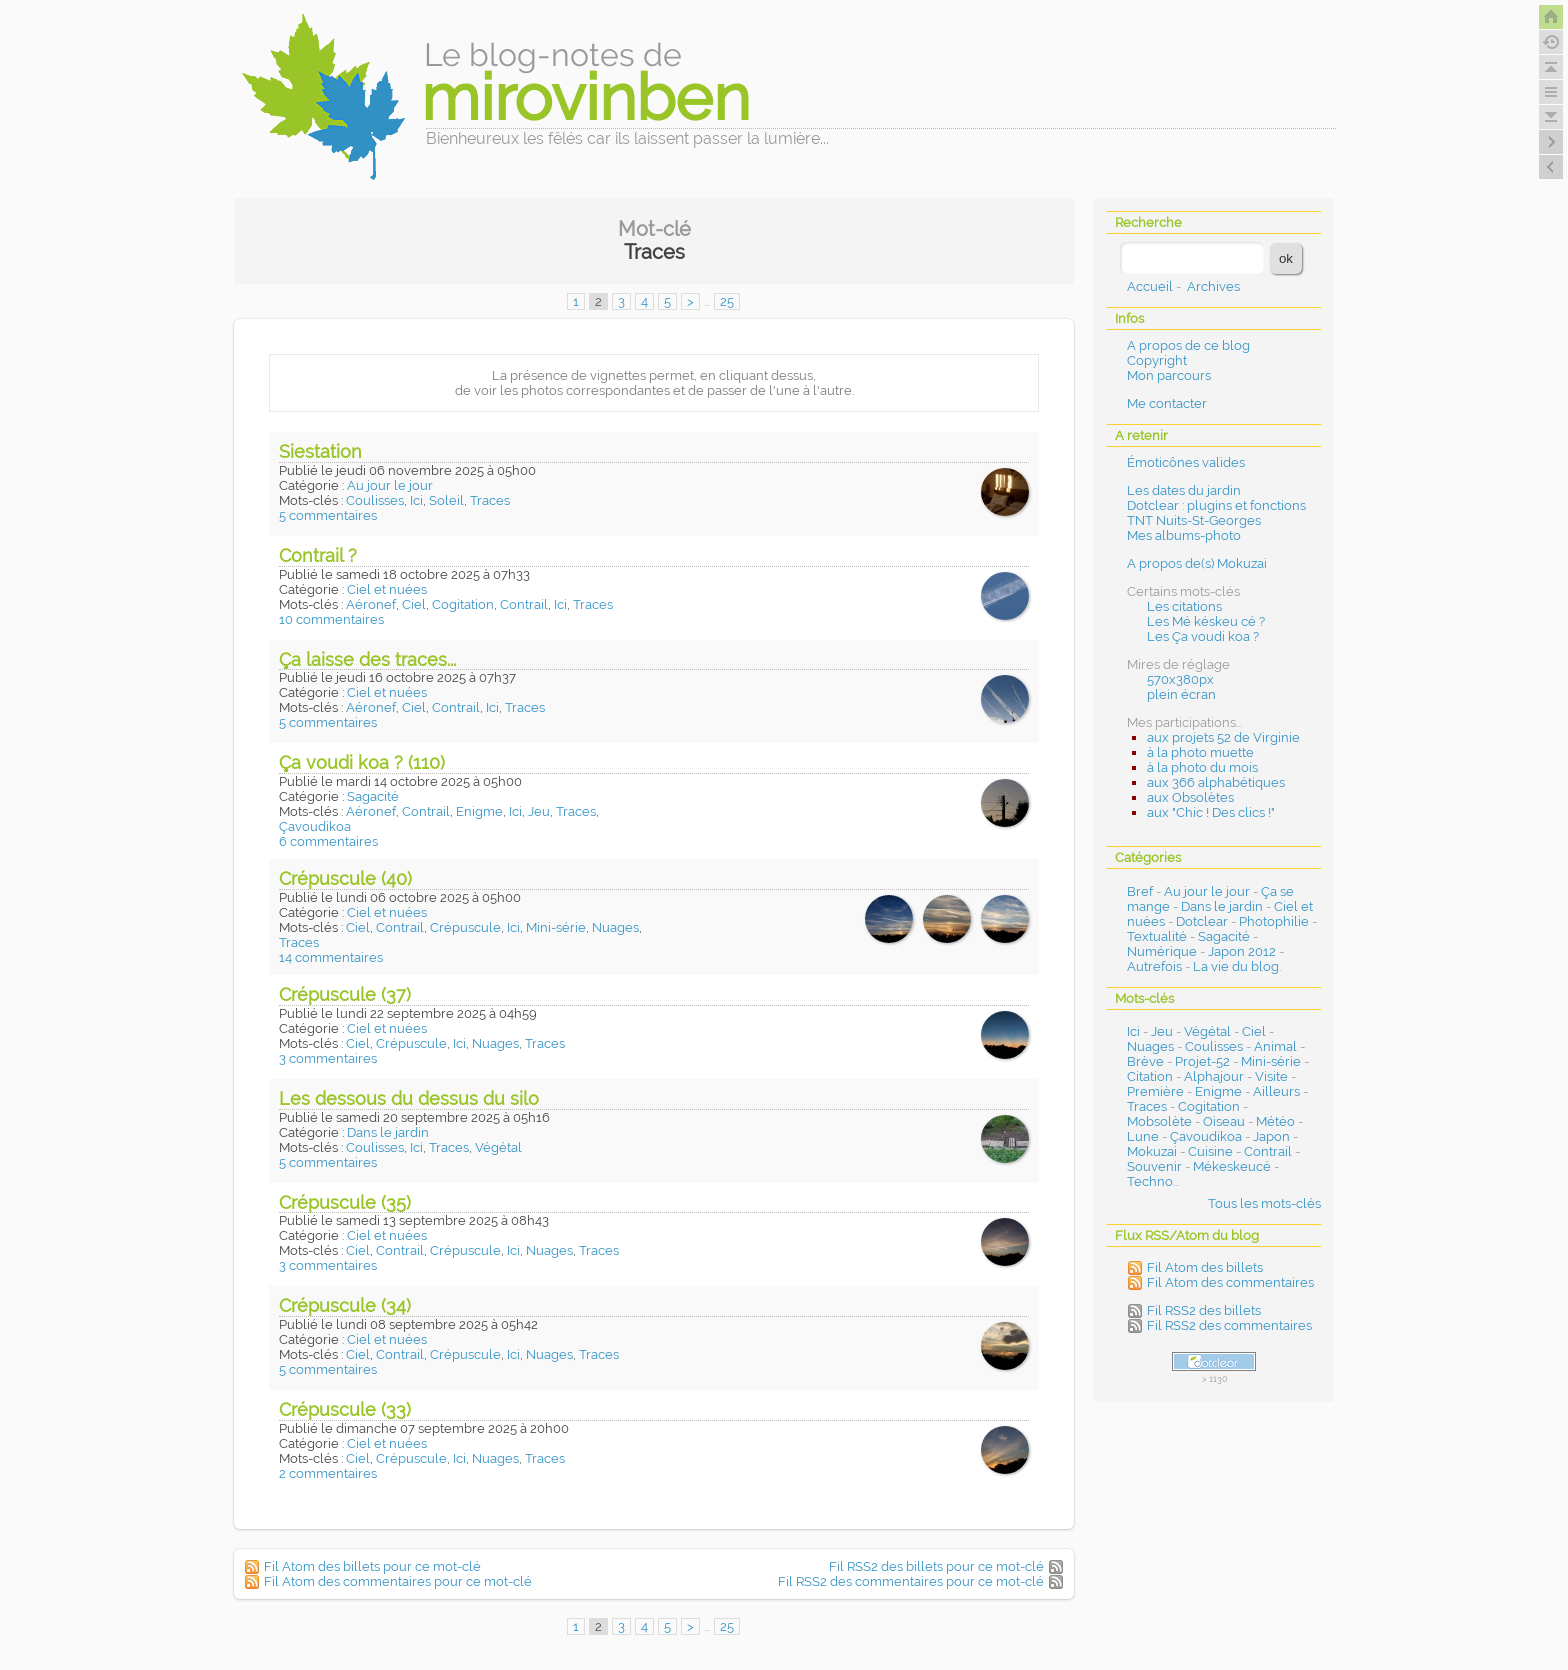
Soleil (446, 500)
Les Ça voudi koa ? (1203, 636)
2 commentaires (328, 1473)
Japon (1271, 1136)
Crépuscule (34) (345, 1305)
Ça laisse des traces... (367, 659)
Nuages (615, 927)
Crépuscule (465, 927)
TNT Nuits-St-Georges (1194, 520)
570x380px (1180, 679)
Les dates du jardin (1184, 490)
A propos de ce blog (1188, 345)
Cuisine (1210, 1151)
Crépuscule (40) (345, 878)
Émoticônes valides (1186, 462)
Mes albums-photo (1184, 535)
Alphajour (1214, 1076)
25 (727, 301)
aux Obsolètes (1190, 797)
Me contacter (1167, 403)
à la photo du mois (1202, 767)
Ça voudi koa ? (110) (362, 762)
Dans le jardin (388, 1132)
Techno (1150, 1181)
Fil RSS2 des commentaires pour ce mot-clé (911, 1581)
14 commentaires (331, 957)
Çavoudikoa (315, 826)
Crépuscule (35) (345, 1202)
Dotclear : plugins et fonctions (1216, 505)
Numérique (1162, 951)
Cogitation (463, 604)
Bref (1140, 891)
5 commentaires (328, 515)
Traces (490, 500)
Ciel (414, 604)
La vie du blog (1236, 966)
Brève (1145, 1061)
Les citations (1184, 606)
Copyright (1157, 360)
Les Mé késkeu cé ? (1206, 621)
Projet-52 (1202, 1061)
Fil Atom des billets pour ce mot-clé (372, 1566)
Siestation (320, 451)
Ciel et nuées (387, 589)
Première (1155, 1091)
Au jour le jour (390, 485)
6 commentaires (328, 841)
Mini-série (556, 927)
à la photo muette (1200, 752)
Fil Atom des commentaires (1230, 1282)
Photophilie (1274, 921)
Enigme (479, 811)
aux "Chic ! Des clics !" (1211, 812)
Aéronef (371, 604)
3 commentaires (328, 1058)
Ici (416, 500)
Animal (1275, 1046)
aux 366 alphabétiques (1216, 782)
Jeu (539, 811)
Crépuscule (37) (345, 994)
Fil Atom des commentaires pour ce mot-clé (398, 1581)
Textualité (1157, 936)
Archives (1213, 286)
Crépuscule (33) (345, 1409)
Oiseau (1224, 1121)
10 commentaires (331, 619)
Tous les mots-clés (1264, 1203)
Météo (1275, 1121)
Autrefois (1154, 966)
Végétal (498, 1147)
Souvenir (1154, 1166)
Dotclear (1202, 921)
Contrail (524, 604)
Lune (1143, 1136)
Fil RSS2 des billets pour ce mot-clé (936, 1566)
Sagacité (373, 796)
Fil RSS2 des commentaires (1229, 1325)
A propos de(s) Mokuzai (1197, 563)
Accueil (1150, 286)
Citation (1150, 1076)
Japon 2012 (1242, 951)
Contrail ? (318, 555)
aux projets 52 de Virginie (1223, 737)
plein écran (1181, 694)
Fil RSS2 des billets (1204, 1310)
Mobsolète (1159, 1121)
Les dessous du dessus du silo (409, 1098)
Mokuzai (1152, 1151)
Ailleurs (1276, 1091)
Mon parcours (1169, 375)
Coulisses (375, 500)
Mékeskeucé (1232, 1166)
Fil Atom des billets (1205, 1267)
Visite (1271, 1076)
